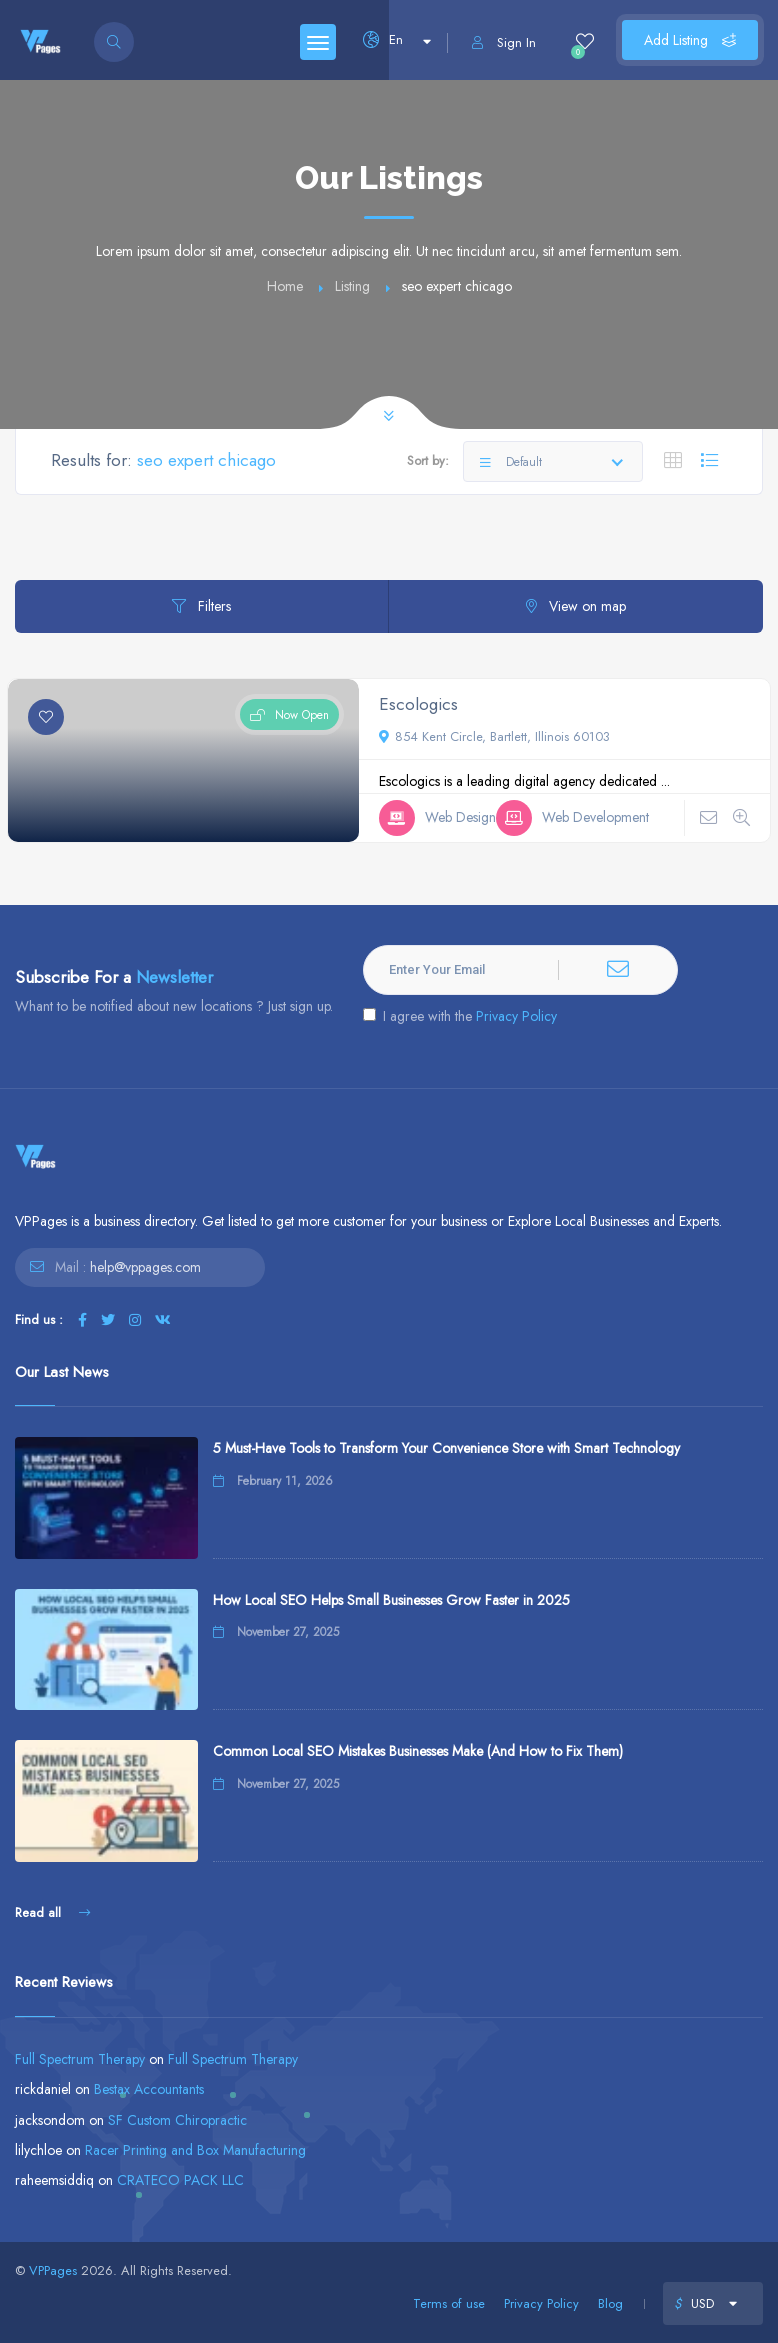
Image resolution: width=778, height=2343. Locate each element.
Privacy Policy (516, 1016)
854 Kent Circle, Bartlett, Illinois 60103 (494, 736)
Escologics (418, 704)
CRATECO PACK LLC (180, 2180)
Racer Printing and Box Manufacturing (195, 2150)
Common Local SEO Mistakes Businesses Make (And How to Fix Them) (418, 1751)
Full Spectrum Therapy (80, 2059)
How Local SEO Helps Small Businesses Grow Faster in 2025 (391, 1600)
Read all (52, 1912)
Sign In (504, 42)
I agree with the (460, 1016)
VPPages (53, 2270)
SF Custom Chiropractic (177, 2120)
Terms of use (449, 2303)
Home (285, 286)
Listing (352, 286)
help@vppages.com (145, 1267)
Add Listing (690, 40)
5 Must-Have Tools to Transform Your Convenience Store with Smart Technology (446, 1448)
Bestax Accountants (149, 2089)
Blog (610, 2303)
